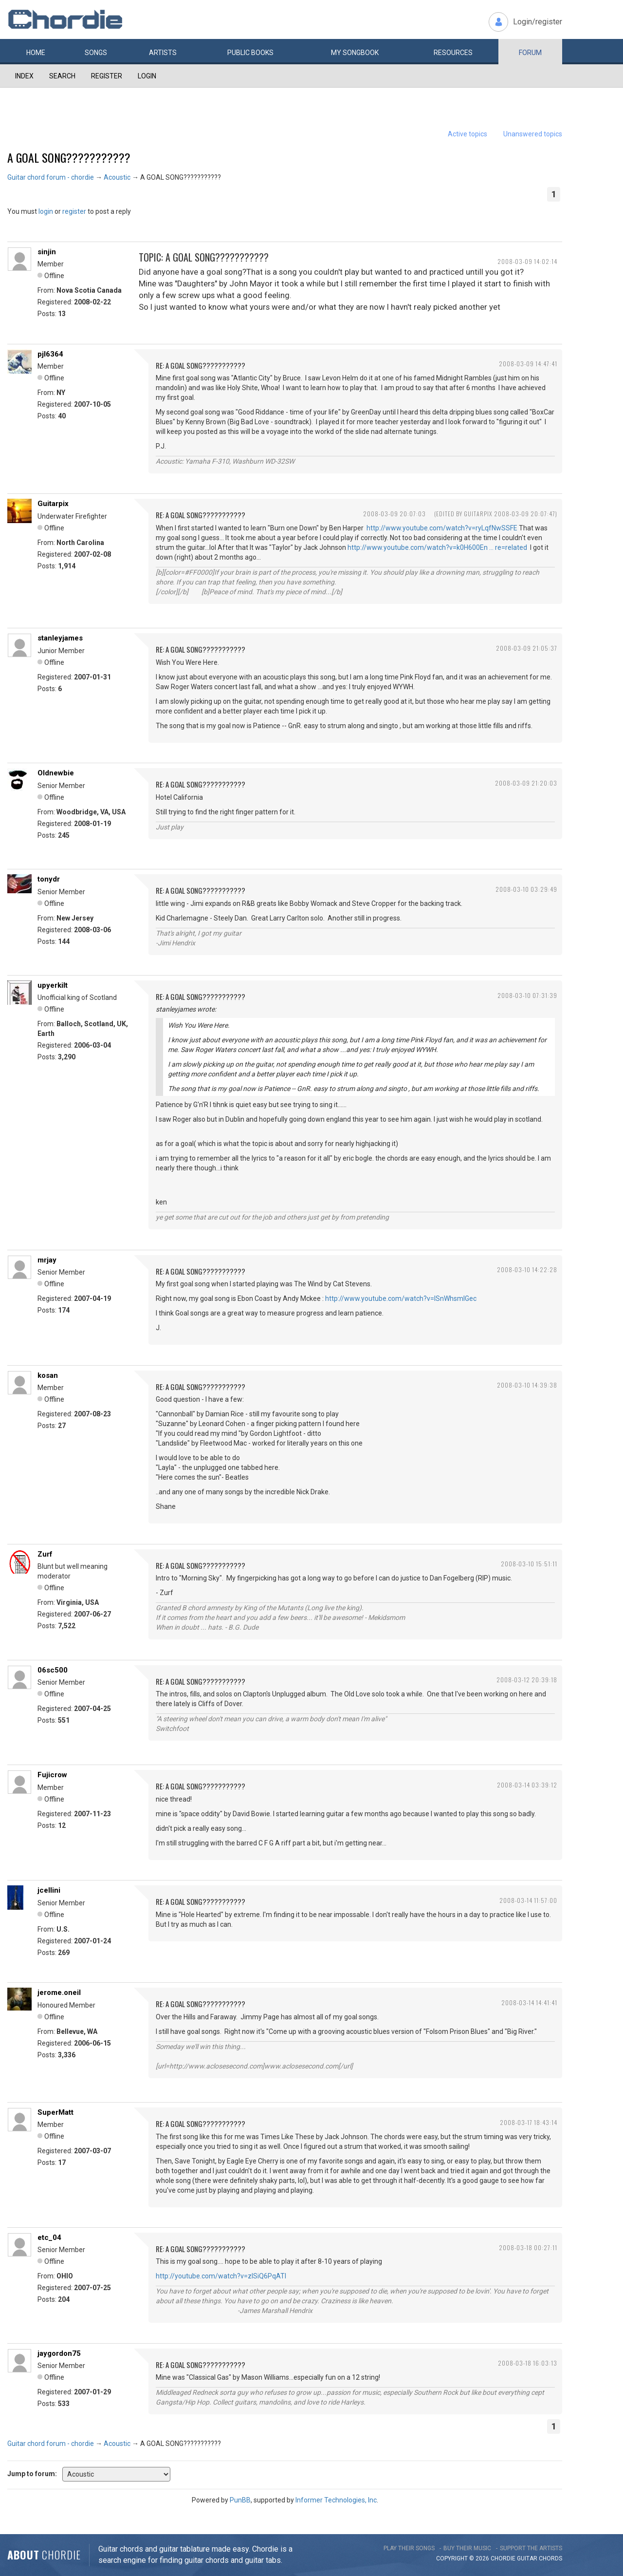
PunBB (240, 2500)
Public (250, 52)
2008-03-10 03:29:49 (526, 889)
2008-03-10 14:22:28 (527, 1269)
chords (550, 2558)
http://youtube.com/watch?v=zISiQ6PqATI (221, 2276)
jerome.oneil (59, 1992)
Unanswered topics (532, 134)
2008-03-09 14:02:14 (527, 261)
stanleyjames (60, 638)
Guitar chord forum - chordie (50, 177)
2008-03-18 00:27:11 (528, 2247)
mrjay (46, 1260)
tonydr (48, 879)
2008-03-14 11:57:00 (528, 1900)
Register (106, 76)
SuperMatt (55, 2112)
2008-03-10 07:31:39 (527, 995)
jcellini (48, 1890)
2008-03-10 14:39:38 (527, 1385)
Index (24, 76)
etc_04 (49, 2237)
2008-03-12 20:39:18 (526, 1679)
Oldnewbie (55, 773)
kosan (47, 1375)
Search (62, 76)
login (45, 211)
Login (147, 76)
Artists (163, 52)
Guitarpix (53, 503)
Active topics (467, 134)
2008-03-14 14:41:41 (529, 2002)
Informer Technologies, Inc (336, 2500)
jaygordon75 (59, 2353)
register (74, 211)
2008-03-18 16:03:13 (527, 2363)
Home (35, 52)
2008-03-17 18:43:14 (528, 2122)
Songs (96, 52)
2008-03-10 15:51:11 (529, 1564)
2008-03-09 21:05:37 (526, 648)
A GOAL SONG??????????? (68, 157)
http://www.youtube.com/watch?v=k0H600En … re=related (437, 547)
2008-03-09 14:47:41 (528, 363)
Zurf (45, 1554)
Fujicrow (52, 1774)
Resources (453, 52)
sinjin (46, 251)
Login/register (537, 21)
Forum (530, 52)
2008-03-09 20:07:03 (394, 513)
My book (355, 52)
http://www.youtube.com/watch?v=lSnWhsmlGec (400, 1298)
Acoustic (117, 177)
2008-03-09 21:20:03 (526, 783)
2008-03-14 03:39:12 (527, 1785)
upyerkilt (52, 985)
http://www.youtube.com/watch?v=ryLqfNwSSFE (441, 528)
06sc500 (52, 1670)
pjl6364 (50, 354)
